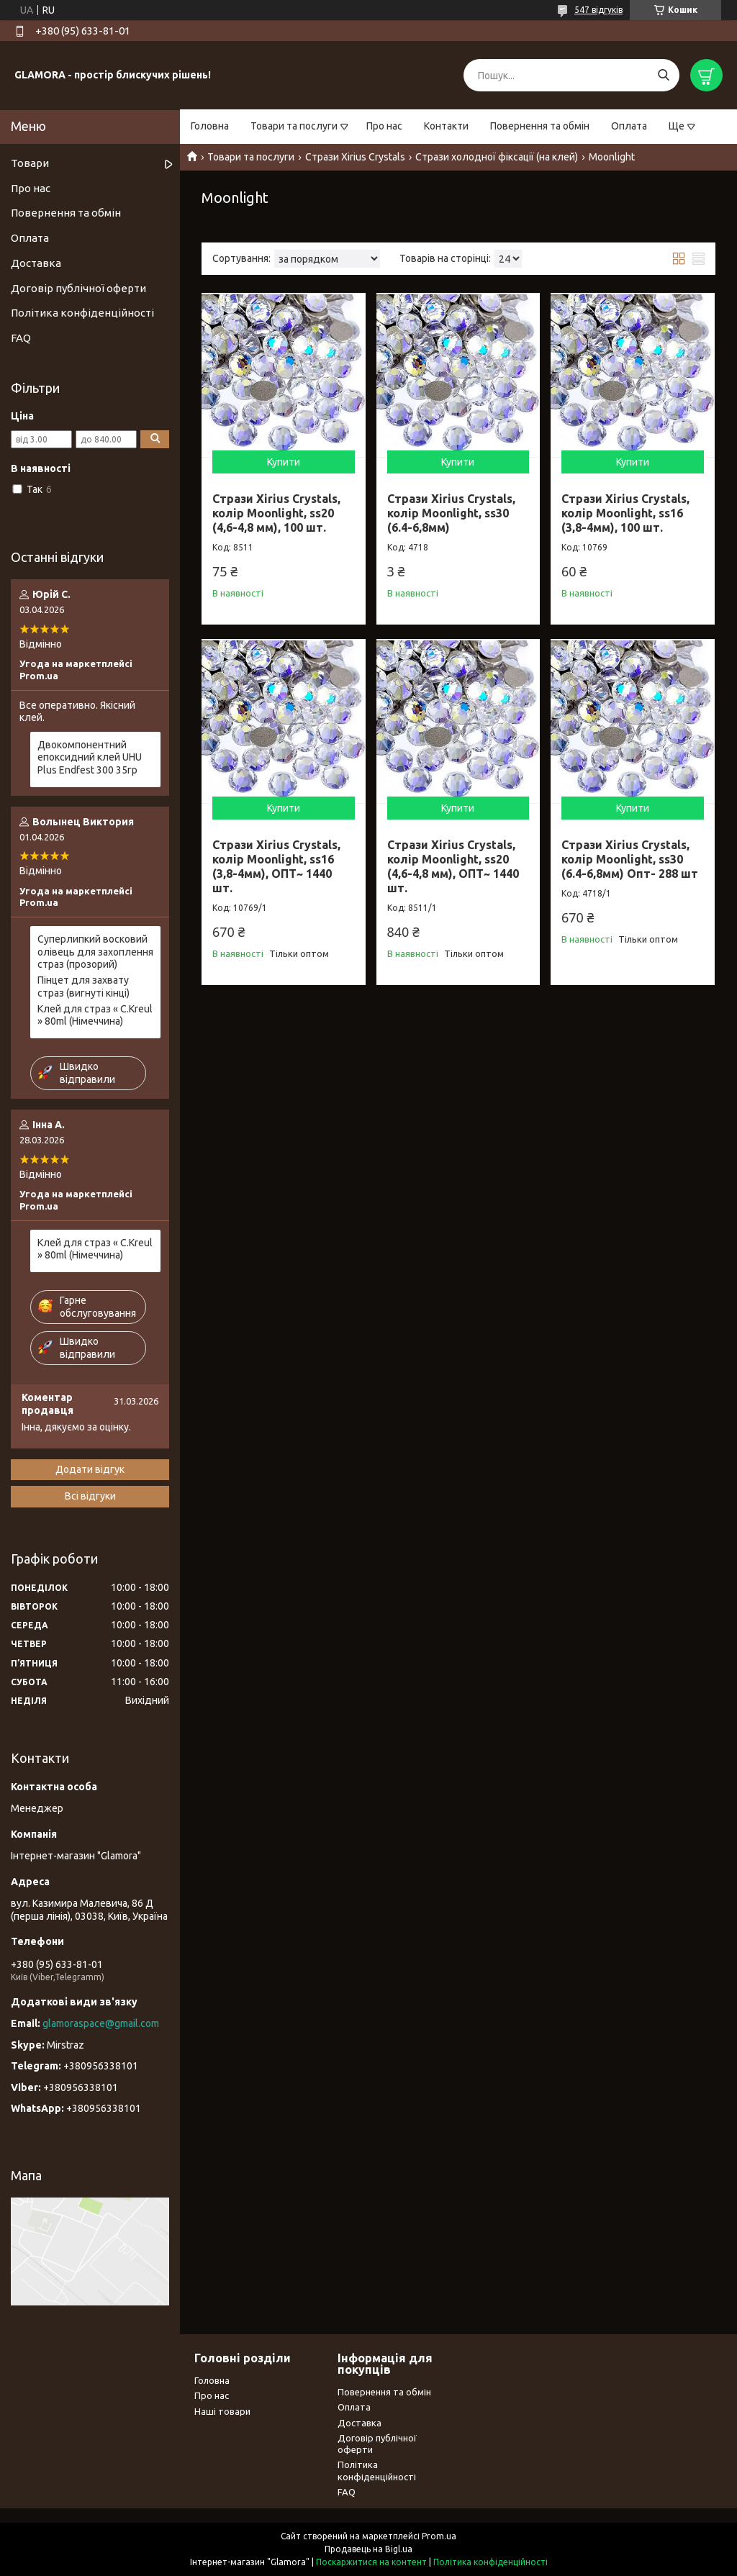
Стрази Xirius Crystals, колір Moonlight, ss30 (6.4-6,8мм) (451, 513)
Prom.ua (439, 2536)
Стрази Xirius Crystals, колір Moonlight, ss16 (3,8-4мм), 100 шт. (625, 513)
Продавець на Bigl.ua (368, 2549)
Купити (283, 462)
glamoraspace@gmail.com (100, 2023)
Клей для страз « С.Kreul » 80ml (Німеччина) (95, 1015)
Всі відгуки (90, 1496)
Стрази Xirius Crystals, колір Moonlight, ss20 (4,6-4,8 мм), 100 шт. (276, 513)
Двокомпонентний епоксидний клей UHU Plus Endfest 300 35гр (89, 757)
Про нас (384, 126)
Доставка (36, 263)
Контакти (446, 126)
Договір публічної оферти (78, 288)
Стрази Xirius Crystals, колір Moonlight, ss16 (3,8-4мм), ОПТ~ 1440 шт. (276, 866)
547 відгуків (598, 9)
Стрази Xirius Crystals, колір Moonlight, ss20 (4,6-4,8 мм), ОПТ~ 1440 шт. (453, 866)
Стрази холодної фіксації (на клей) (496, 157)
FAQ (21, 338)
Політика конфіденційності (82, 313)
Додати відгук (90, 1469)
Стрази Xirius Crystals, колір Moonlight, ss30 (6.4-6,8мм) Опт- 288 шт (629, 859)
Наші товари (222, 2411)
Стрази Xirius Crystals (355, 157)
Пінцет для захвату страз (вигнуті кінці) (83, 986)
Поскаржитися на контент (371, 2562)
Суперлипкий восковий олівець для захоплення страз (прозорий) (95, 951)
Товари (30, 163)
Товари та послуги (294, 126)
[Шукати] (663, 75)
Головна (210, 126)
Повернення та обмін (539, 126)
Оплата (629, 126)
